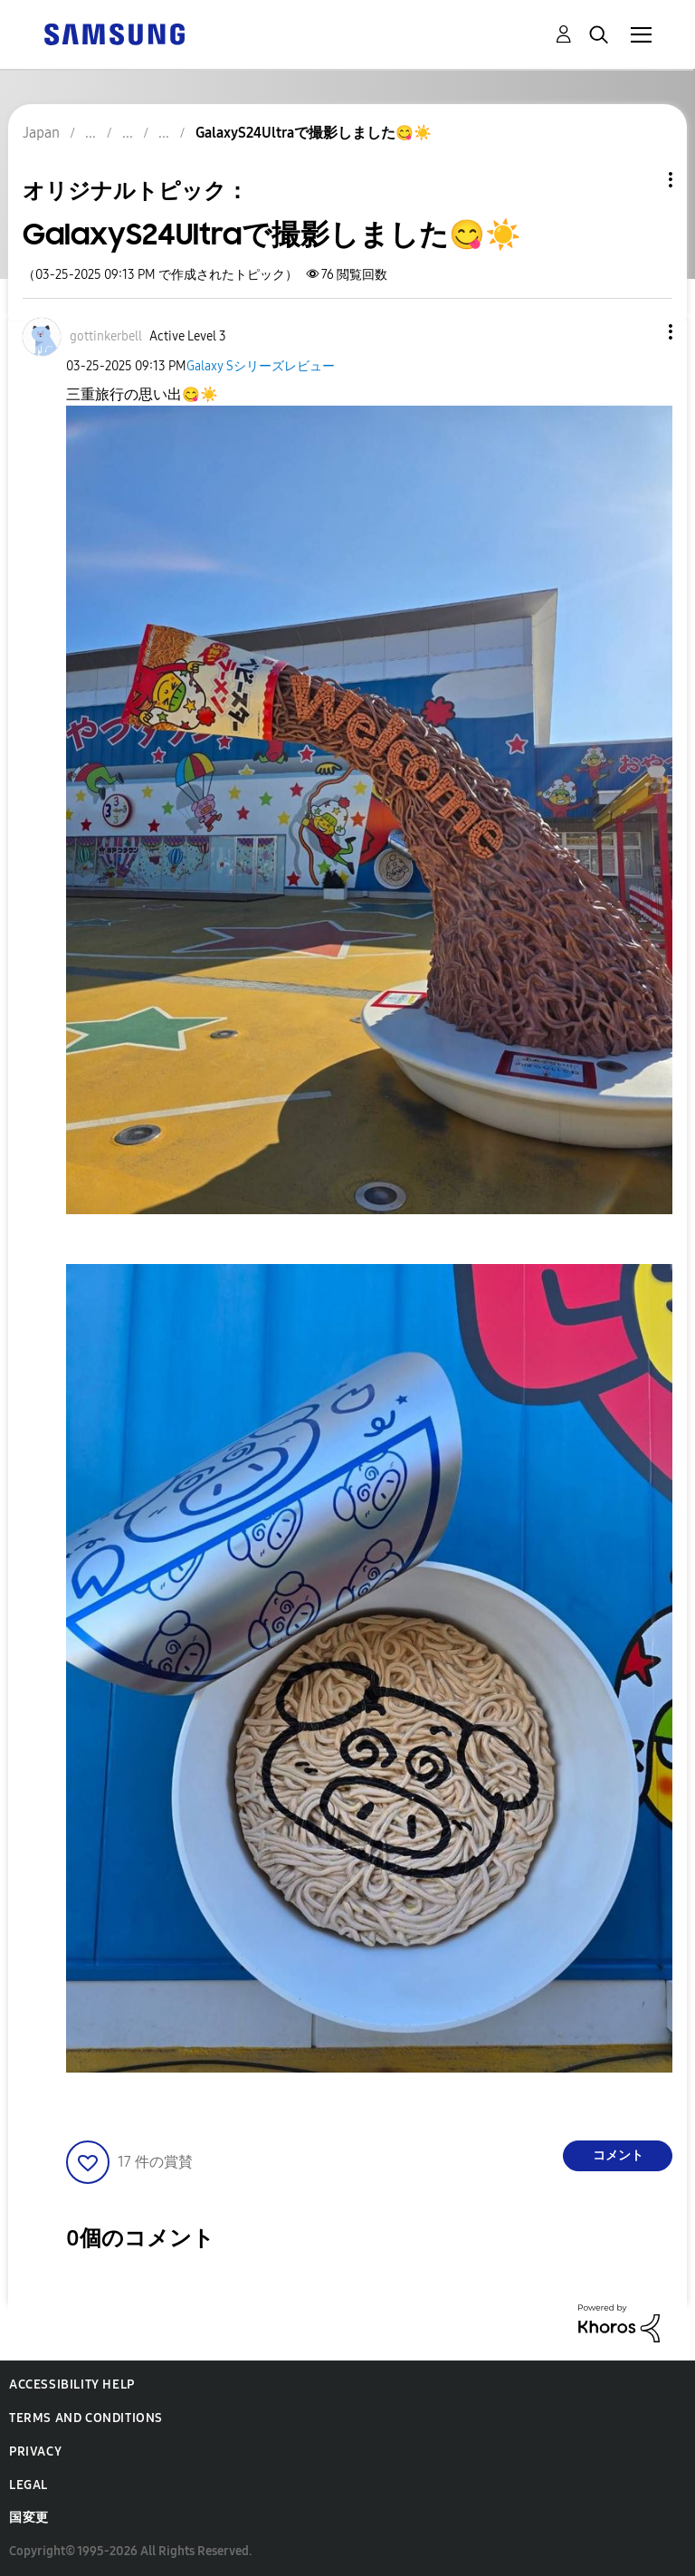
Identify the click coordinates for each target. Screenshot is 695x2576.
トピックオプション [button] (639, 180)
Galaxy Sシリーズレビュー (260, 366)
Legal (28, 2485)
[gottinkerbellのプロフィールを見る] (106, 336)
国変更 (29, 2517)
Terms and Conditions (86, 2418)
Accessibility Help (72, 2384)
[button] (640, 332)
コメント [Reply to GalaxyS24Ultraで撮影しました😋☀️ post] (618, 2155)
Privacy (35, 2451)
